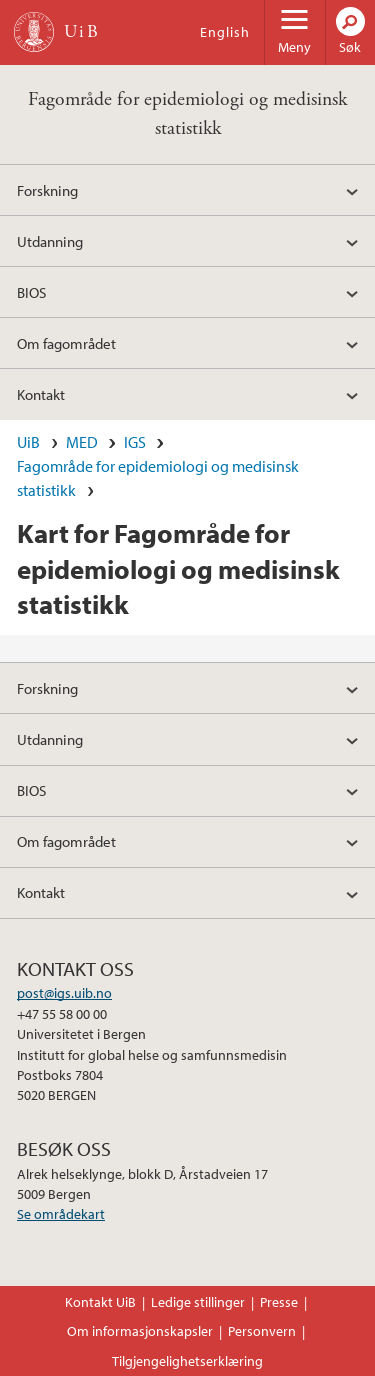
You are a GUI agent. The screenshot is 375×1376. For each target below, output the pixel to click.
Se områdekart (61, 1214)
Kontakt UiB (100, 1302)
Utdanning (50, 241)
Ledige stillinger (198, 1302)
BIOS (31, 292)
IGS (135, 442)
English (225, 32)
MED (82, 442)
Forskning (47, 190)
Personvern (262, 1331)
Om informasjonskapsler (140, 1331)
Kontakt (41, 394)
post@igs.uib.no (64, 993)
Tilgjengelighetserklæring (187, 1361)
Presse (279, 1302)
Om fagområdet (66, 343)
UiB (28, 442)
